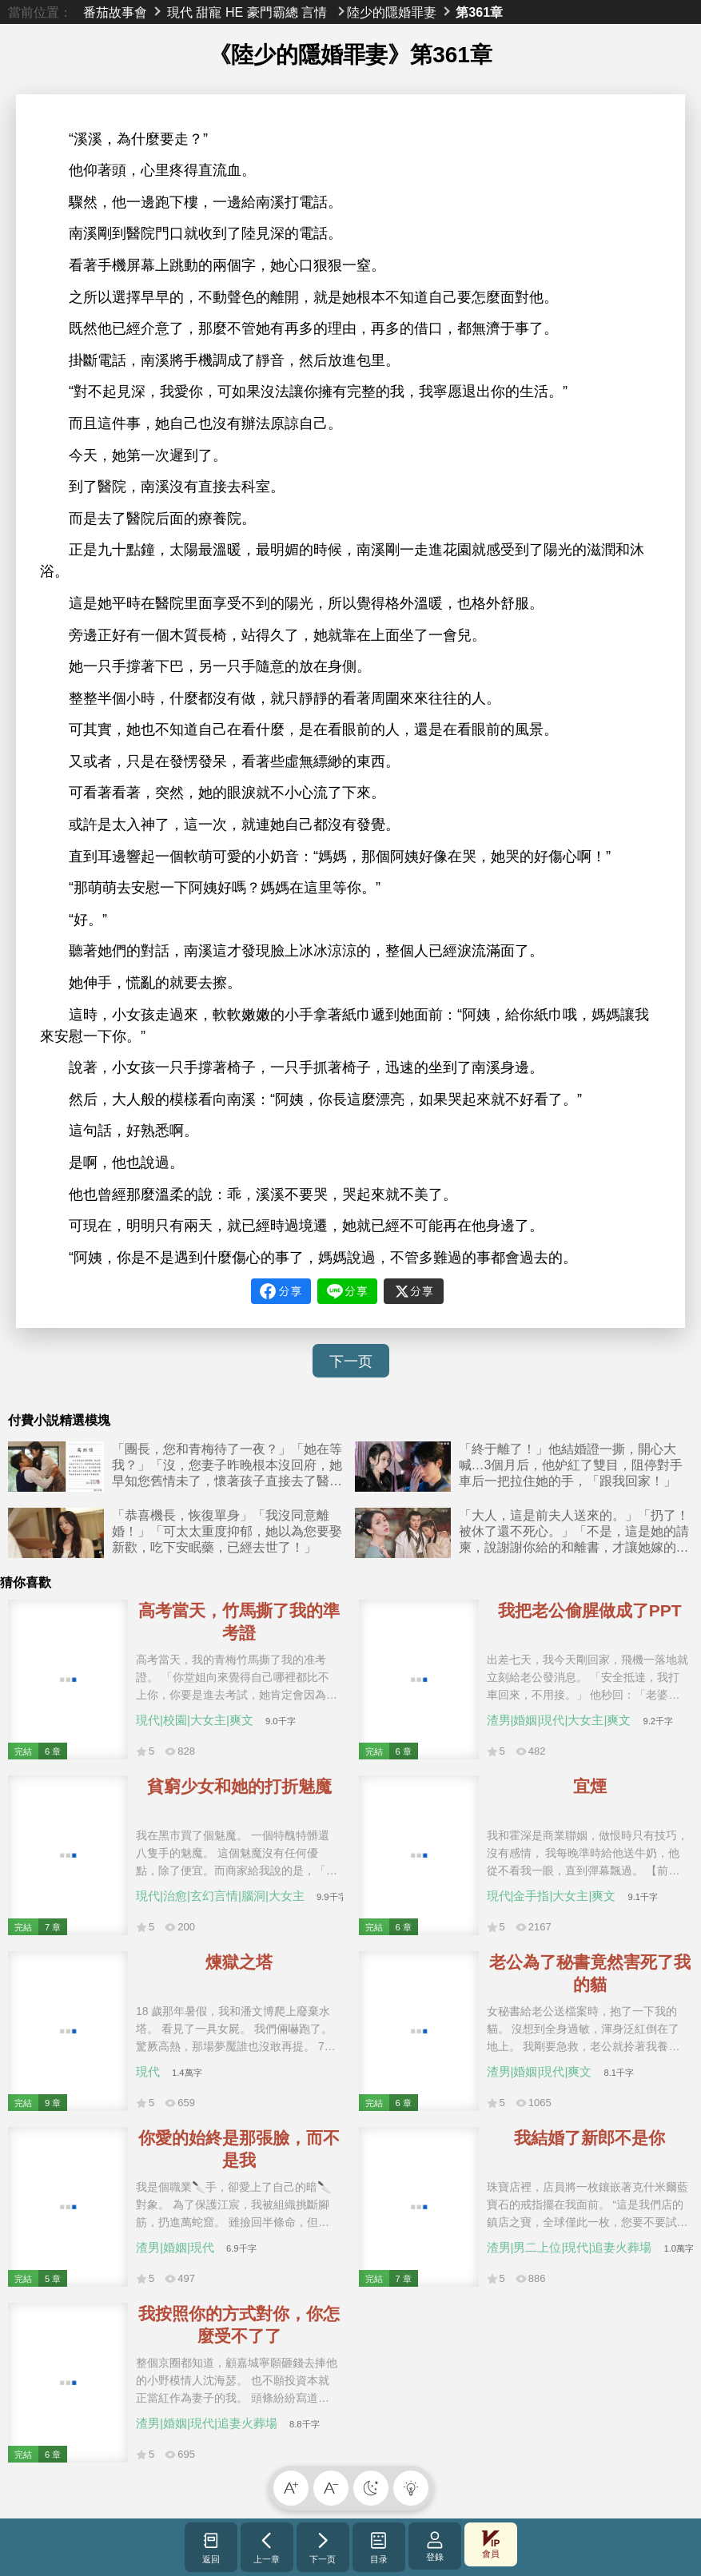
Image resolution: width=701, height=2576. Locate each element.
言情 (314, 12)
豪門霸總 (272, 12)
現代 (180, 12)
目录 (378, 2547)
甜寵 (208, 12)
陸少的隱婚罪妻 (391, 12)
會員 (491, 2544)
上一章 (266, 2547)
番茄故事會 (115, 12)
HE (234, 12)
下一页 (350, 1361)
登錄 (435, 2546)
